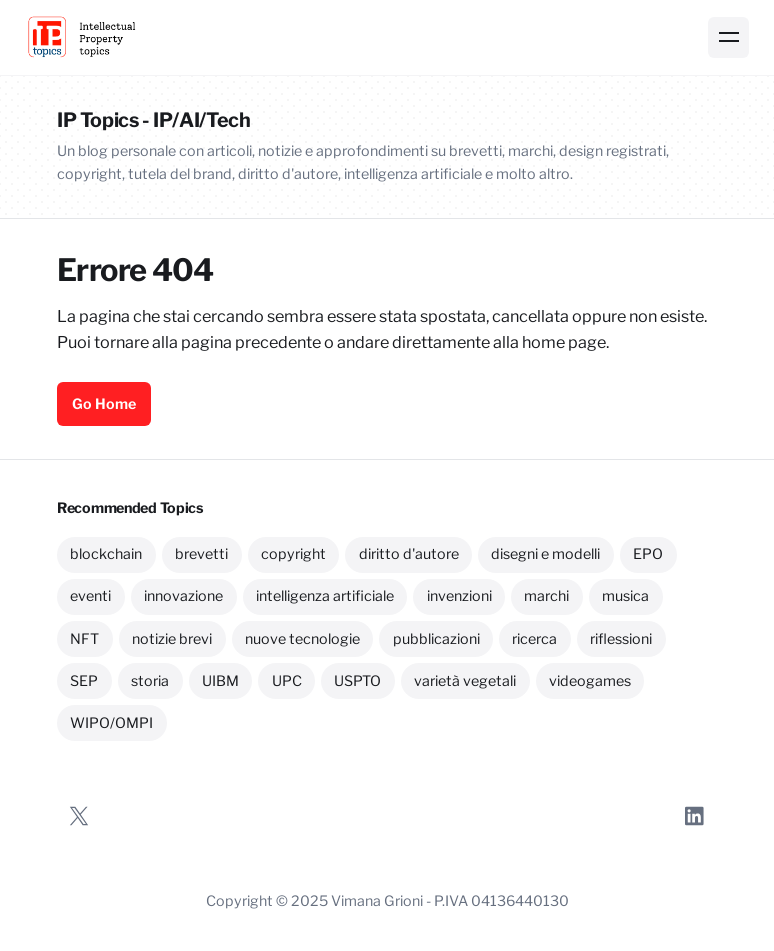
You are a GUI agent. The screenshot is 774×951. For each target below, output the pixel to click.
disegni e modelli (545, 554)
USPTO (357, 681)
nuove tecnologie (302, 639)
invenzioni (459, 596)
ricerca (534, 639)
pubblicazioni (436, 639)
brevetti (201, 554)
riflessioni (621, 639)
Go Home (104, 404)
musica (625, 596)
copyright (293, 554)
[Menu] (728, 37)
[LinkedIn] (694, 815)
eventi (90, 596)
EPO (648, 554)
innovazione (183, 596)
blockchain (106, 554)
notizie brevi (172, 639)
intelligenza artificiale (325, 596)
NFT (84, 639)
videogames (590, 681)
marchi (546, 596)
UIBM (220, 681)
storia (150, 681)
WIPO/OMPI (111, 723)
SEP (84, 681)
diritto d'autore (409, 554)
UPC (287, 681)
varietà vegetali (465, 681)
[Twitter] (79, 815)
